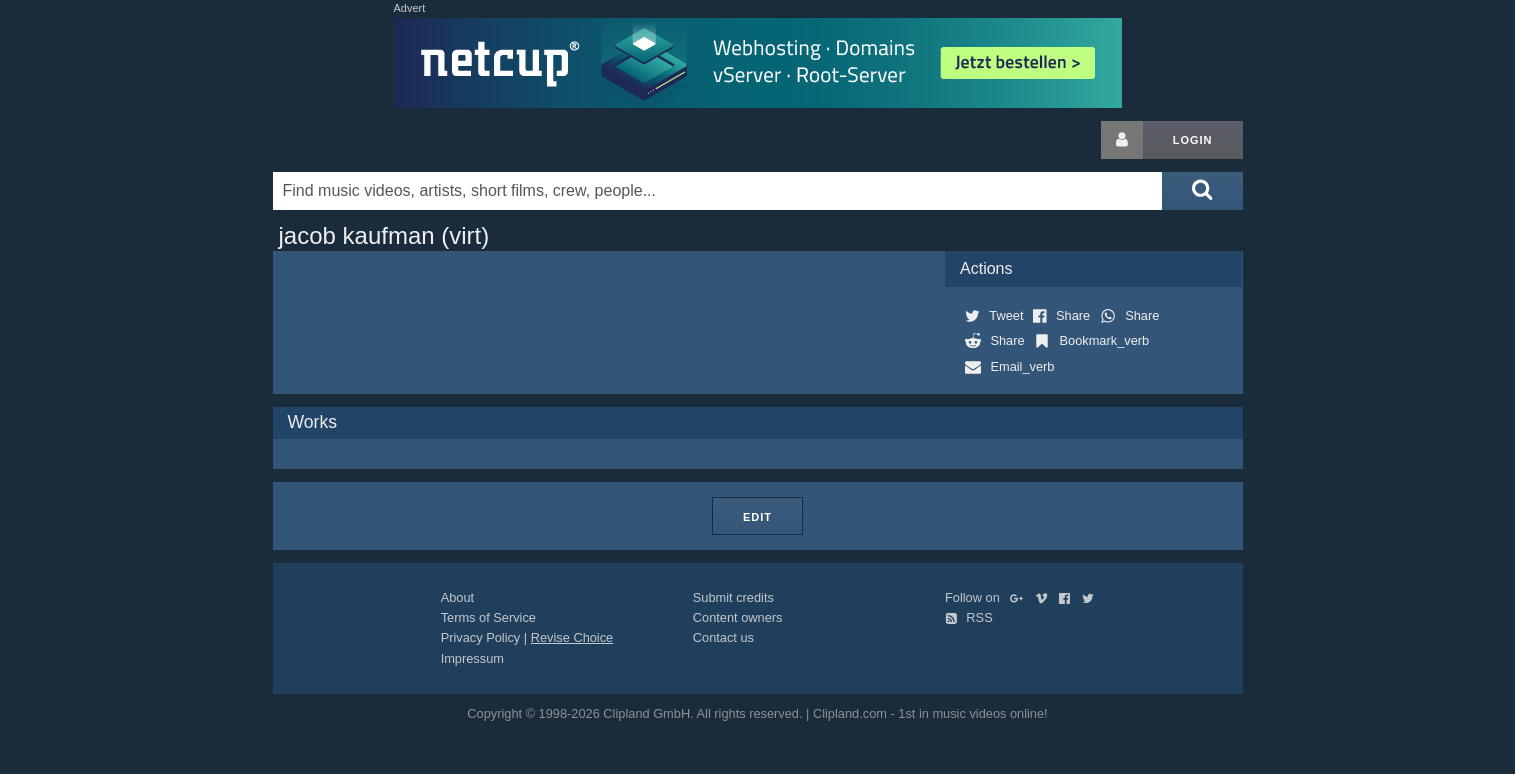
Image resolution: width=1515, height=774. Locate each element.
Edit (757, 517)
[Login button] (1122, 140)
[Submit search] (1202, 191)
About (457, 597)
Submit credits (733, 597)
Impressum (472, 658)
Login (1193, 140)
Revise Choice (572, 637)
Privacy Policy (481, 637)
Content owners (738, 617)
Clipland (378, 140)
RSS (969, 617)
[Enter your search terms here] (718, 191)
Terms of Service (488, 617)
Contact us (723, 637)
